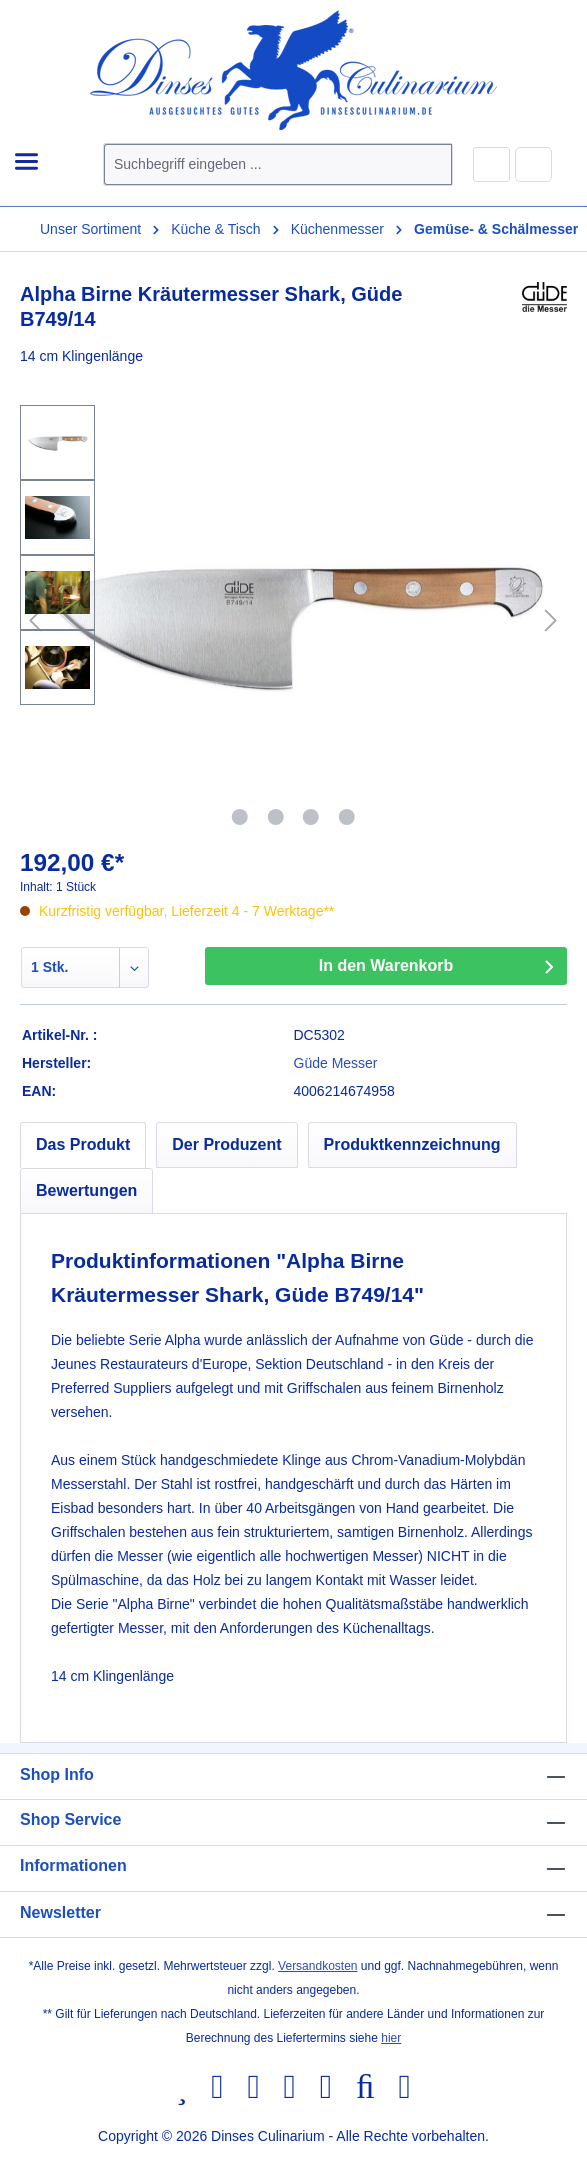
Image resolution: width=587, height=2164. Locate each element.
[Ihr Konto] (491, 164)
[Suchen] (428, 164)
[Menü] (26, 163)
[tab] (83, 1145)
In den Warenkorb (386, 965)
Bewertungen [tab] (86, 1190)
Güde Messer (336, 1063)
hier (391, 2038)
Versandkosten (317, 1966)
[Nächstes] (551, 620)
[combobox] (254, 164)
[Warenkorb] (534, 164)
